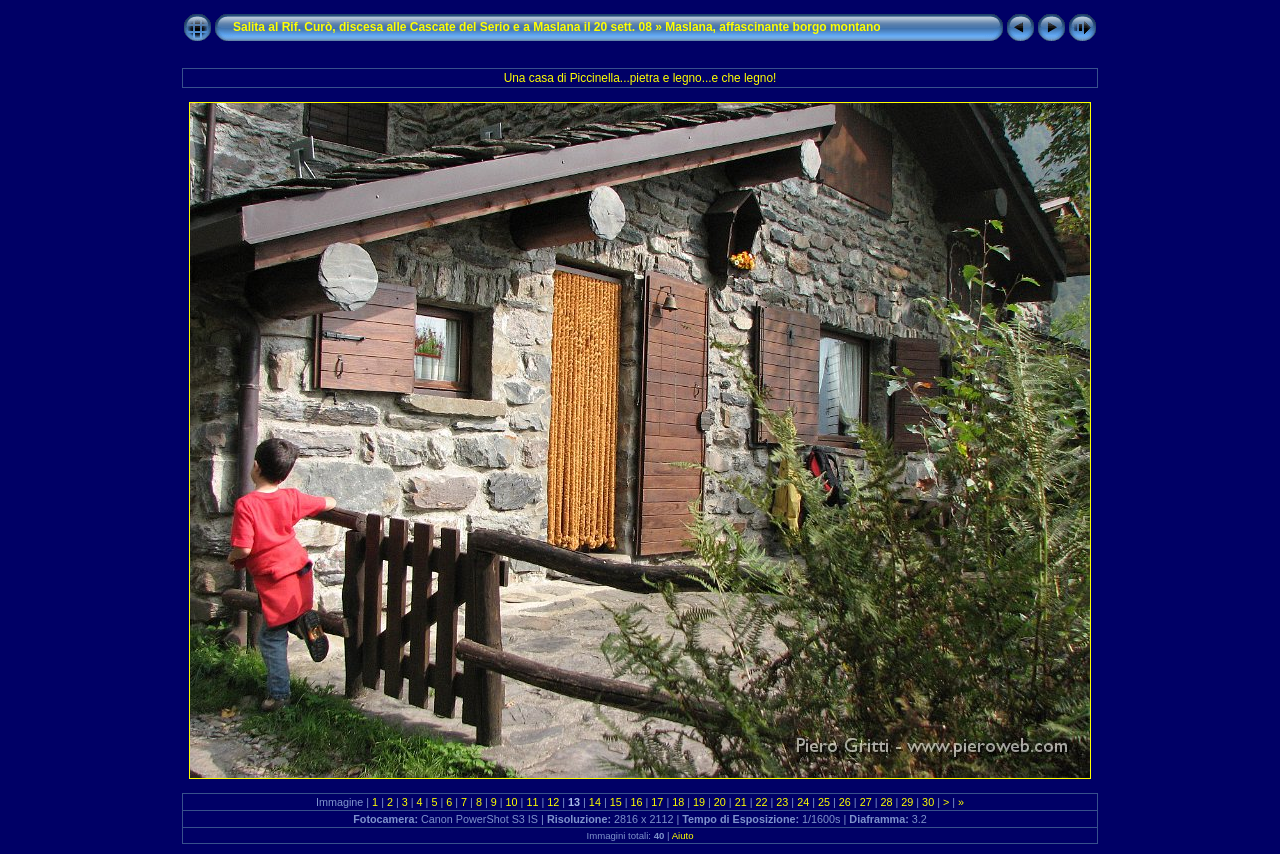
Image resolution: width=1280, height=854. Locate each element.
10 (512, 802)
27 (866, 802)
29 (907, 802)
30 (928, 802)
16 (637, 802)
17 (657, 802)
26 (845, 802)
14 (595, 802)
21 (741, 802)
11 (532, 802)
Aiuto (683, 835)
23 (782, 802)
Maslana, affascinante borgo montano (772, 27)
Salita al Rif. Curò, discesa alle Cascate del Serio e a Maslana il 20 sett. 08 (442, 27)
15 (616, 802)
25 (824, 802)
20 (720, 802)
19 (699, 802)
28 (886, 802)
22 (762, 802)
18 (678, 802)
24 (803, 802)
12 (553, 802)
